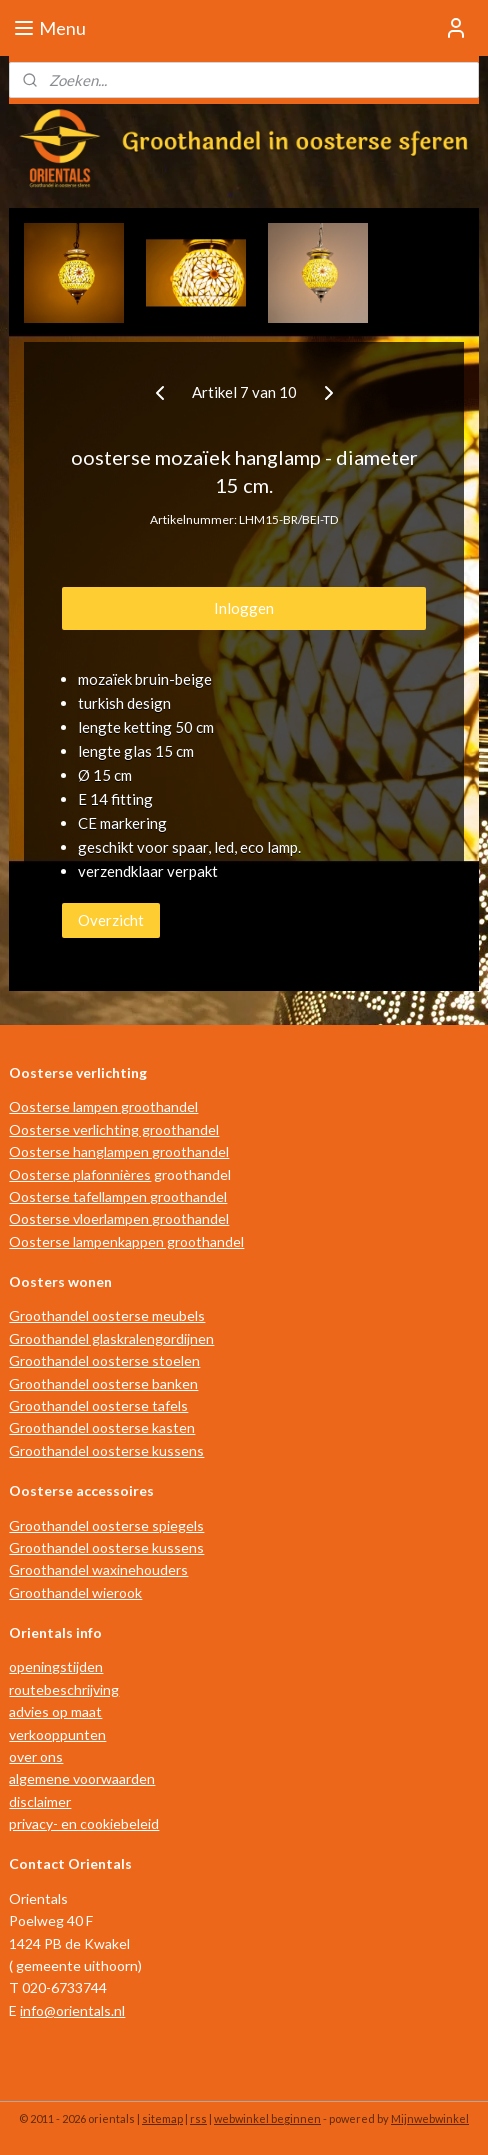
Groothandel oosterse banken (103, 1383)
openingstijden (56, 1666)
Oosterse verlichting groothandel (114, 1129)
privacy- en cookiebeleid (84, 1823)
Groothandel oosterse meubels (107, 1315)
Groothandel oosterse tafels (98, 1405)
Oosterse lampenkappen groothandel (126, 1241)
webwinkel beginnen (267, 2118)
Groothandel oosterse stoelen (104, 1360)
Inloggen (244, 608)
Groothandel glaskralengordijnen (111, 1338)
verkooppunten (57, 1734)
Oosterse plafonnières (80, 1174)
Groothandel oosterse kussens (106, 1450)
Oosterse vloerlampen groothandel (119, 1218)
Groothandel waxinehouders (98, 1569)
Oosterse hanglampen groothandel (119, 1151)
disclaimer (40, 1801)
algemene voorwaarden (82, 1778)
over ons (36, 1756)
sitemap (162, 2118)
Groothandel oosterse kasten (102, 1427)
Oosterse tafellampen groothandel (118, 1196)
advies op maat (55, 1711)
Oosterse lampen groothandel (103, 1106)
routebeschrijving (64, 1689)
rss (198, 2118)
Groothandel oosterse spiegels (106, 1525)
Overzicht (111, 920)
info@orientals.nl (72, 2010)
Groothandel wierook (75, 1592)
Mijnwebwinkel (430, 2118)
